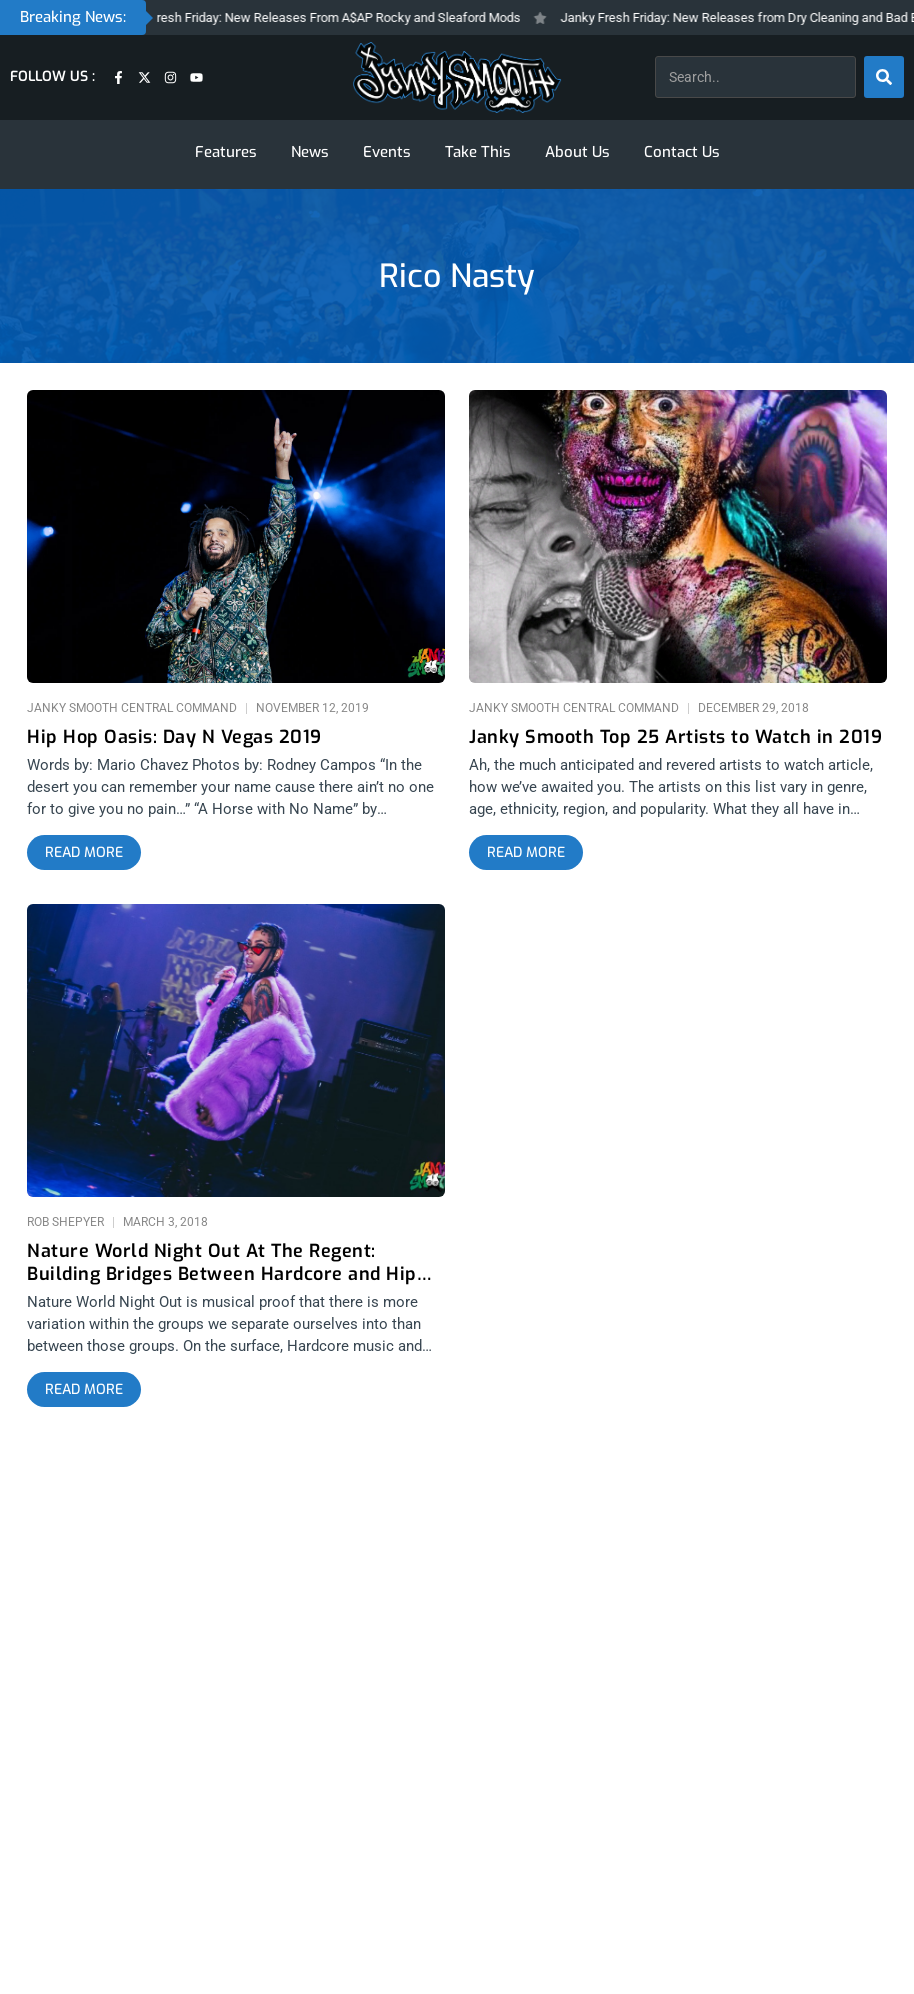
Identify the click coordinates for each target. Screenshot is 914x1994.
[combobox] (755, 77)
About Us (577, 152)
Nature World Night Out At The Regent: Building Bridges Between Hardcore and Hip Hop (222, 1263)
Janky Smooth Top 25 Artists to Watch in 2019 (675, 737)
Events (387, 152)
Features (226, 152)
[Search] (884, 77)
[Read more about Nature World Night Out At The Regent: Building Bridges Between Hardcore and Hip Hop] (84, 1390)
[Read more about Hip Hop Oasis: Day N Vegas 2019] (84, 853)
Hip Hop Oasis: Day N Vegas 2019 (174, 737)
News (310, 152)
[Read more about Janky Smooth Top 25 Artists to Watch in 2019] (526, 853)
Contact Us (682, 152)
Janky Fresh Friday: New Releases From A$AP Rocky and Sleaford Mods (327, 17)
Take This (478, 152)
